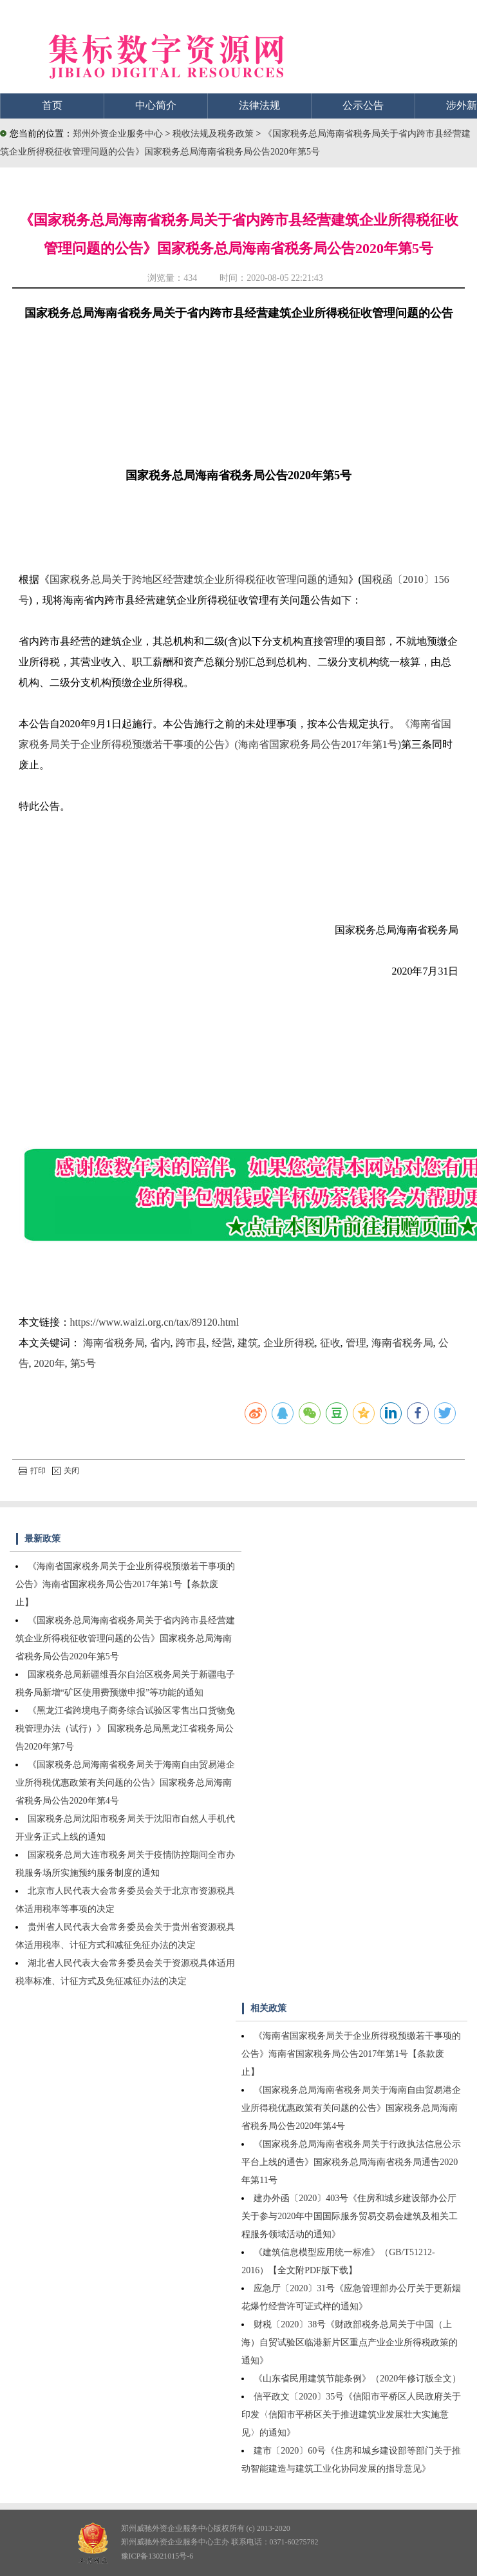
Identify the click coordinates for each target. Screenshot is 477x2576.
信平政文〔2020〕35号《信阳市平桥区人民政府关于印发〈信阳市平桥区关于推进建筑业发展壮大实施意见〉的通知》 (351, 2415)
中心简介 (155, 105)
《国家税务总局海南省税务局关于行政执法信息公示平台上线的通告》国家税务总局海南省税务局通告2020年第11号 (351, 2162)
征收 (330, 1342)
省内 (160, 1342)
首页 (52, 105)
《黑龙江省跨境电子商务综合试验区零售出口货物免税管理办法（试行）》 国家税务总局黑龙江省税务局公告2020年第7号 (125, 1728)
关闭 (65, 1470)
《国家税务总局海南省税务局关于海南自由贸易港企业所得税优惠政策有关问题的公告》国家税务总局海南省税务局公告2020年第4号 (125, 1783)
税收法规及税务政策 (214, 133)
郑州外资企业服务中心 (118, 133)
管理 (356, 1342)
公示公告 (363, 105)
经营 (222, 1342)
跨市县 (191, 1342)
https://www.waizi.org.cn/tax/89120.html (154, 1322)
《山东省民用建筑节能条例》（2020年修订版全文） (357, 2378)
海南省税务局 (114, 1342)
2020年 (49, 1363)
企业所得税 (289, 1342)
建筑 (248, 1342)
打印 (32, 1470)
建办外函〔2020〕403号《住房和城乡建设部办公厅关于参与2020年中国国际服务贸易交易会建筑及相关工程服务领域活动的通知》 (349, 2216)
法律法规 (259, 105)
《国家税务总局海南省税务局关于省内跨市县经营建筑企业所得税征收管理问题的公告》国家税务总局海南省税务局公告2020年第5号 (125, 1638)
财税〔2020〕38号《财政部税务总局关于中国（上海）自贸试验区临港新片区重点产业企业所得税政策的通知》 (349, 2342)
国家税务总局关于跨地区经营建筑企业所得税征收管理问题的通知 (199, 579)
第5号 (83, 1363)
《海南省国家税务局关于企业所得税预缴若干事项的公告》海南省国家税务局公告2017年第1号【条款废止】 (125, 1584)
